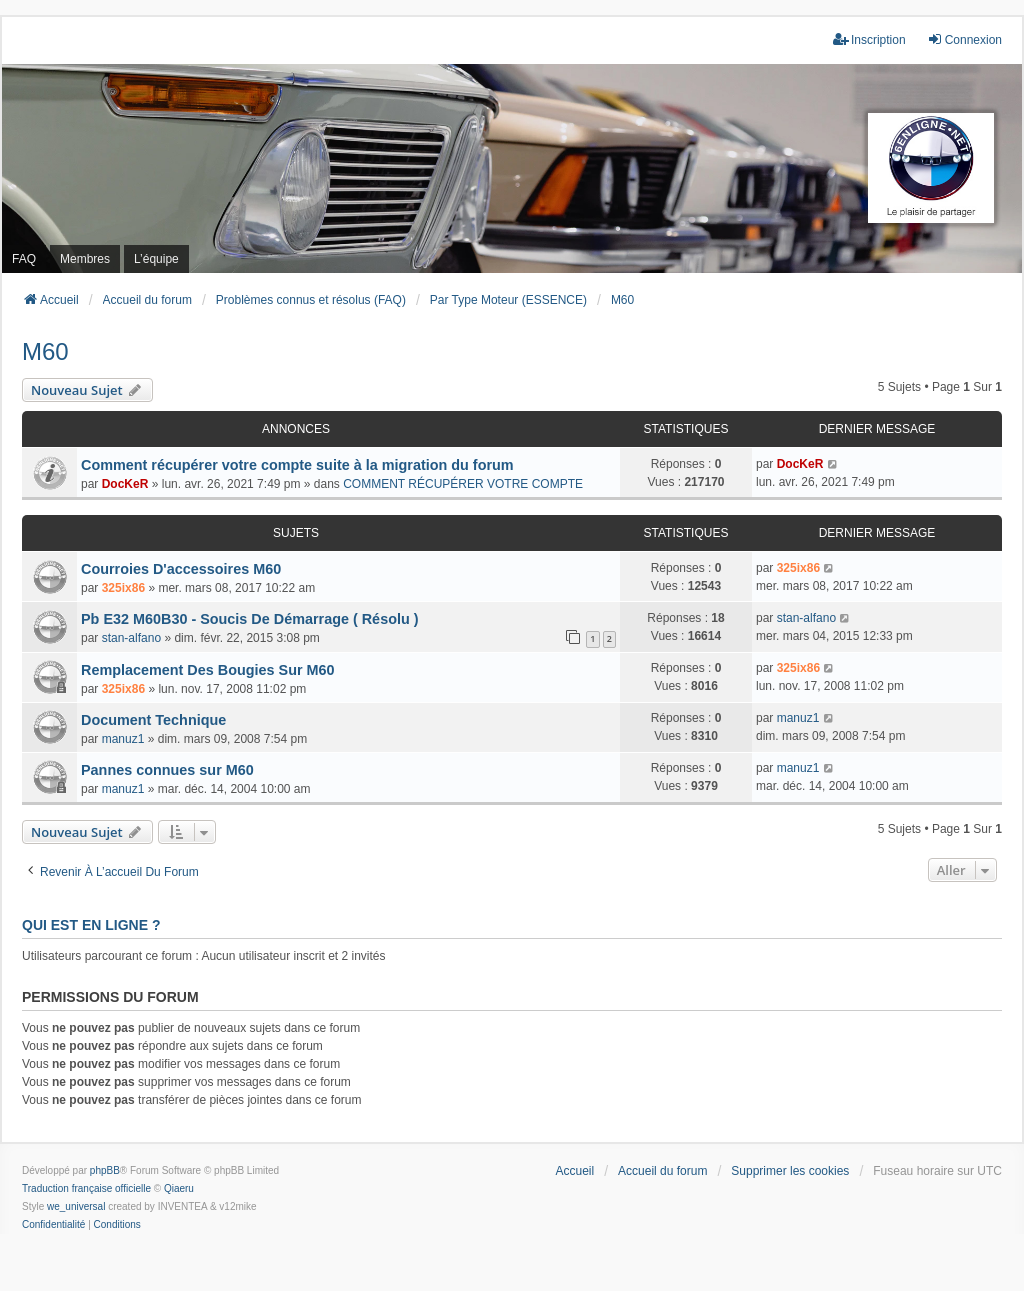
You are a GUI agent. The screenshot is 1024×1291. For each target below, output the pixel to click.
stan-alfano (131, 638)
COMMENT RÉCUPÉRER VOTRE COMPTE (463, 484)
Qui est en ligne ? (91, 925)
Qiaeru (179, 1188)
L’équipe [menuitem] (156, 259)
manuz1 (123, 739)
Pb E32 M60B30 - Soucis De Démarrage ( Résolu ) (250, 619)
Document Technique (153, 720)
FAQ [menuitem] (24, 259)
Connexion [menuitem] (964, 39)
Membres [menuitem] (85, 259)
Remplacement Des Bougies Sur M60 (208, 670)
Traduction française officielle (86, 1188)
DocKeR (125, 484)
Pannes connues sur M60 (167, 770)
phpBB (105, 1170)
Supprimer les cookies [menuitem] (790, 1171)
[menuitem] (53, 1225)
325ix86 (123, 588)
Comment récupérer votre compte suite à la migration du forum (297, 465)
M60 (45, 351)
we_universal (76, 1206)
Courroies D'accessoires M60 (181, 569)
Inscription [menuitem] (869, 39)
